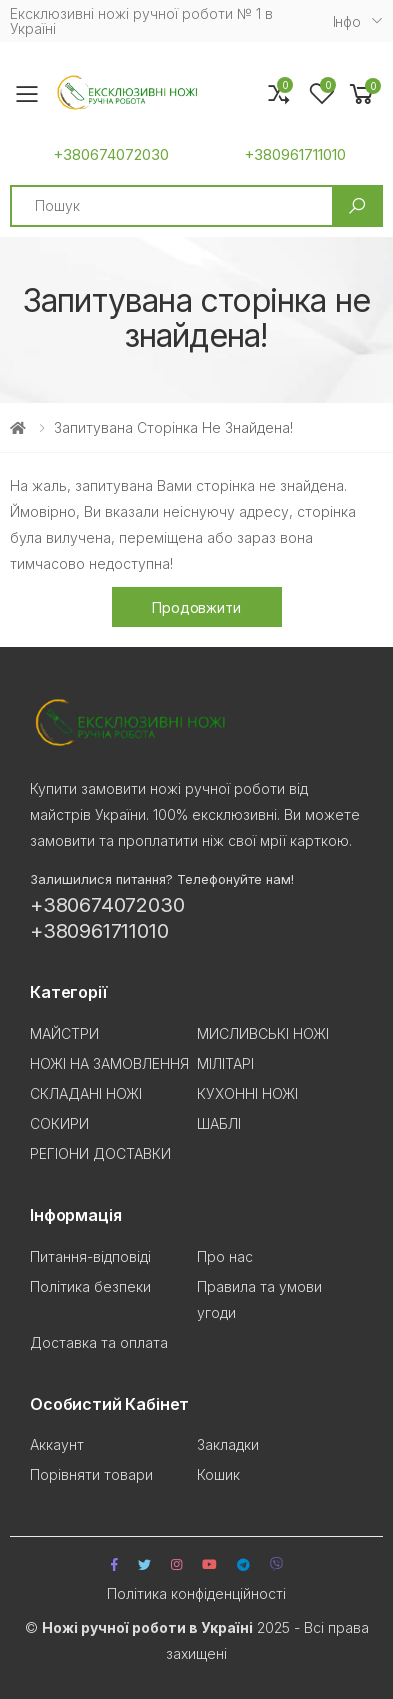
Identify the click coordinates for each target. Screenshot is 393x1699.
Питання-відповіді (90, 1256)
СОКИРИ (59, 1123)
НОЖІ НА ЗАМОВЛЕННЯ (109, 1063)
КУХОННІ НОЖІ (247, 1093)
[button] (362, 94)
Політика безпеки (90, 1286)
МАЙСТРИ (64, 1033)
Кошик (218, 1474)
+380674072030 (111, 155)
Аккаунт (57, 1444)
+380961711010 (295, 155)
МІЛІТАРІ (225, 1063)
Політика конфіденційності (196, 1593)
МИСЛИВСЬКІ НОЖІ (263, 1033)
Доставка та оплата (99, 1342)
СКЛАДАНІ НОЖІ (86, 1093)
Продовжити (196, 607)
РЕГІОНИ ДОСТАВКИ (100, 1153)
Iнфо (347, 21)
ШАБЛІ (219, 1123)
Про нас (225, 1256)
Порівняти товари (91, 1474)
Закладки (228, 1444)
